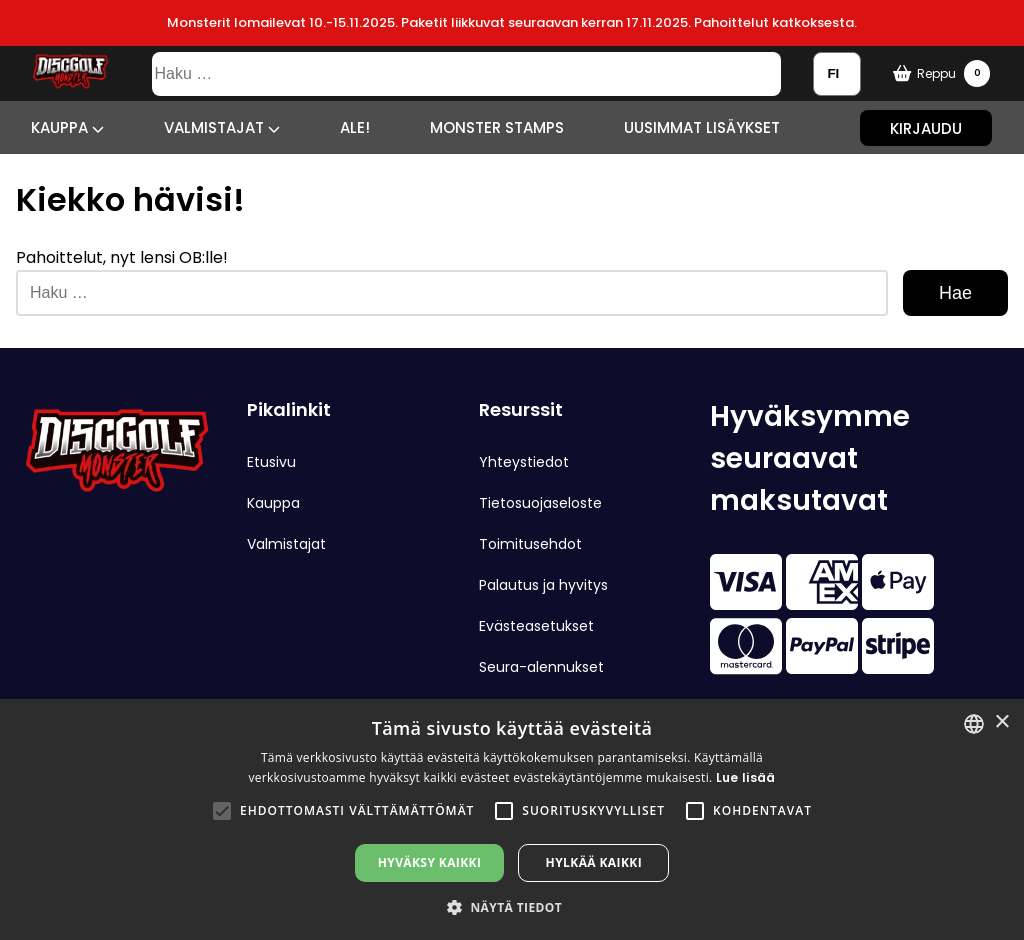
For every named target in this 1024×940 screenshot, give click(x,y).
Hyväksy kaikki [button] (430, 862)
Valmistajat (222, 127)
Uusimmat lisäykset (702, 127)
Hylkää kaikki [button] (594, 862)
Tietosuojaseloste (540, 503)
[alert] (512, 819)
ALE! (355, 127)
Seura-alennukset (541, 667)
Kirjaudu (926, 127)
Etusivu (271, 462)
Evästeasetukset (536, 626)
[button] (222, 811)
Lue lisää (746, 777)
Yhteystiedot (524, 462)
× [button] (1001, 722)
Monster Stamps (497, 127)
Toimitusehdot (530, 544)
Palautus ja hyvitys (543, 585)
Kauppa (67, 127)
